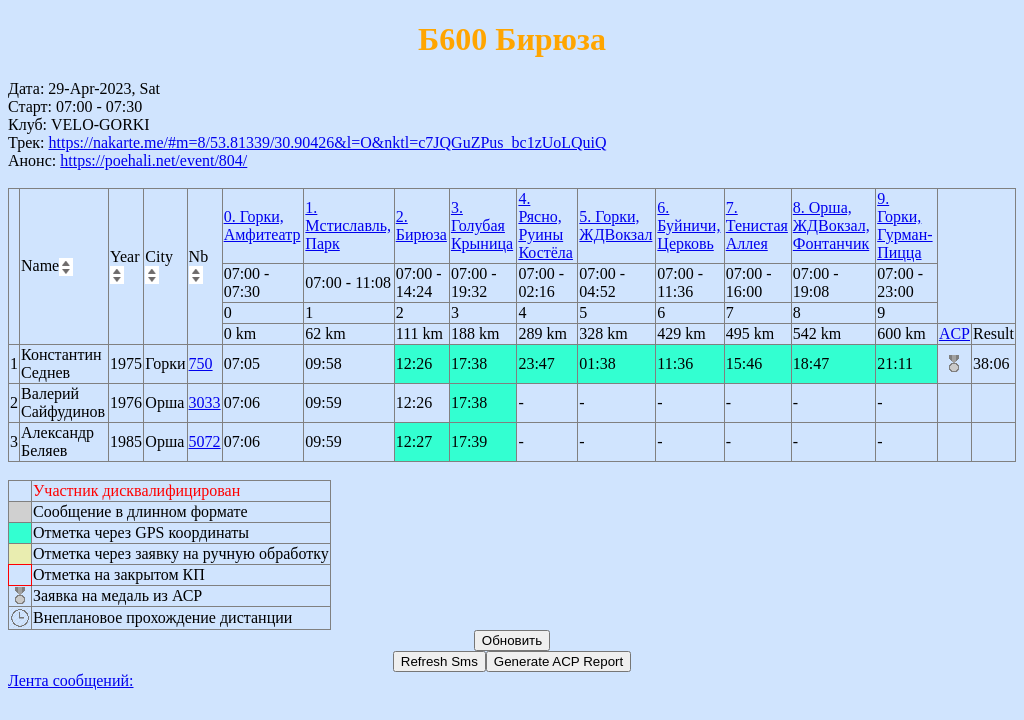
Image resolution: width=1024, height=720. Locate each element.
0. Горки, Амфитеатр (262, 225)
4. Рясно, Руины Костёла (545, 225)
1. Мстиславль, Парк (348, 225)
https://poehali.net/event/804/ (153, 160)
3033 (205, 402)
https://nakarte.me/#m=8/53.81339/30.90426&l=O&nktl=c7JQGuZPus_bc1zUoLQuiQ (327, 142)
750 (201, 363)
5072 (205, 441)
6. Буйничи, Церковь (688, 225)
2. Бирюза (421, 225)
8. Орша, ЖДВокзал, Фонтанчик (831, 225)
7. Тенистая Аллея (757, 225)
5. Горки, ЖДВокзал (615, 225)
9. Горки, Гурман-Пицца (904, 225)
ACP (954, 333)
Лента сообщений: (71, 680)
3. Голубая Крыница (482, 225)
